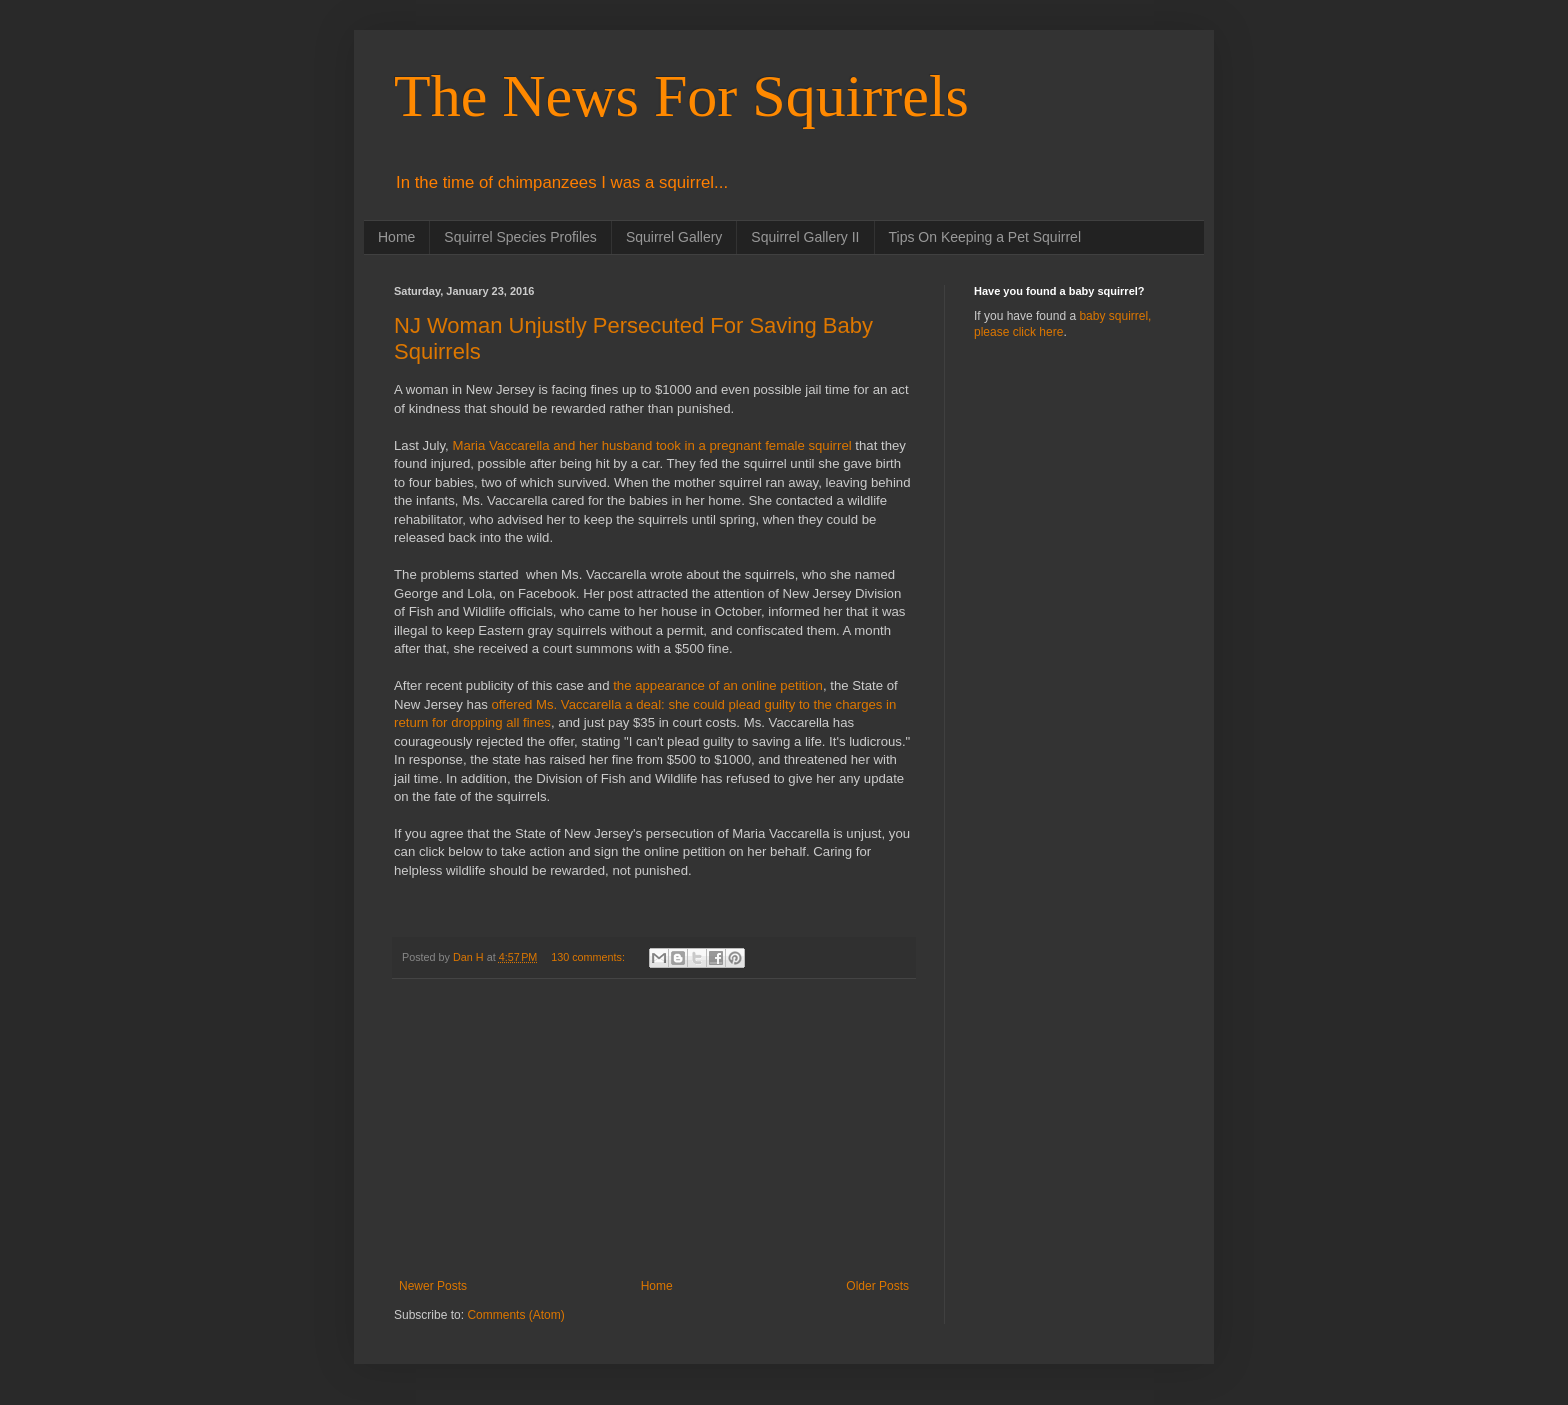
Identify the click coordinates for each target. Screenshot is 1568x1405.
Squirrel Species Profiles (520, 237)
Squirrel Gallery (674, 237)
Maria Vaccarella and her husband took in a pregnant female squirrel (651, 445)
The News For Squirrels (681, 96)
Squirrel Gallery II (805, 237)
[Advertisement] (654, 1129)
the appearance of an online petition (716, 685)
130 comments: (589, 957)
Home (396, 237)
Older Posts (877, 1286)
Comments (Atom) (515, 1315)
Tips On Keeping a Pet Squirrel (985, 237)
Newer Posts (433, 1286)
